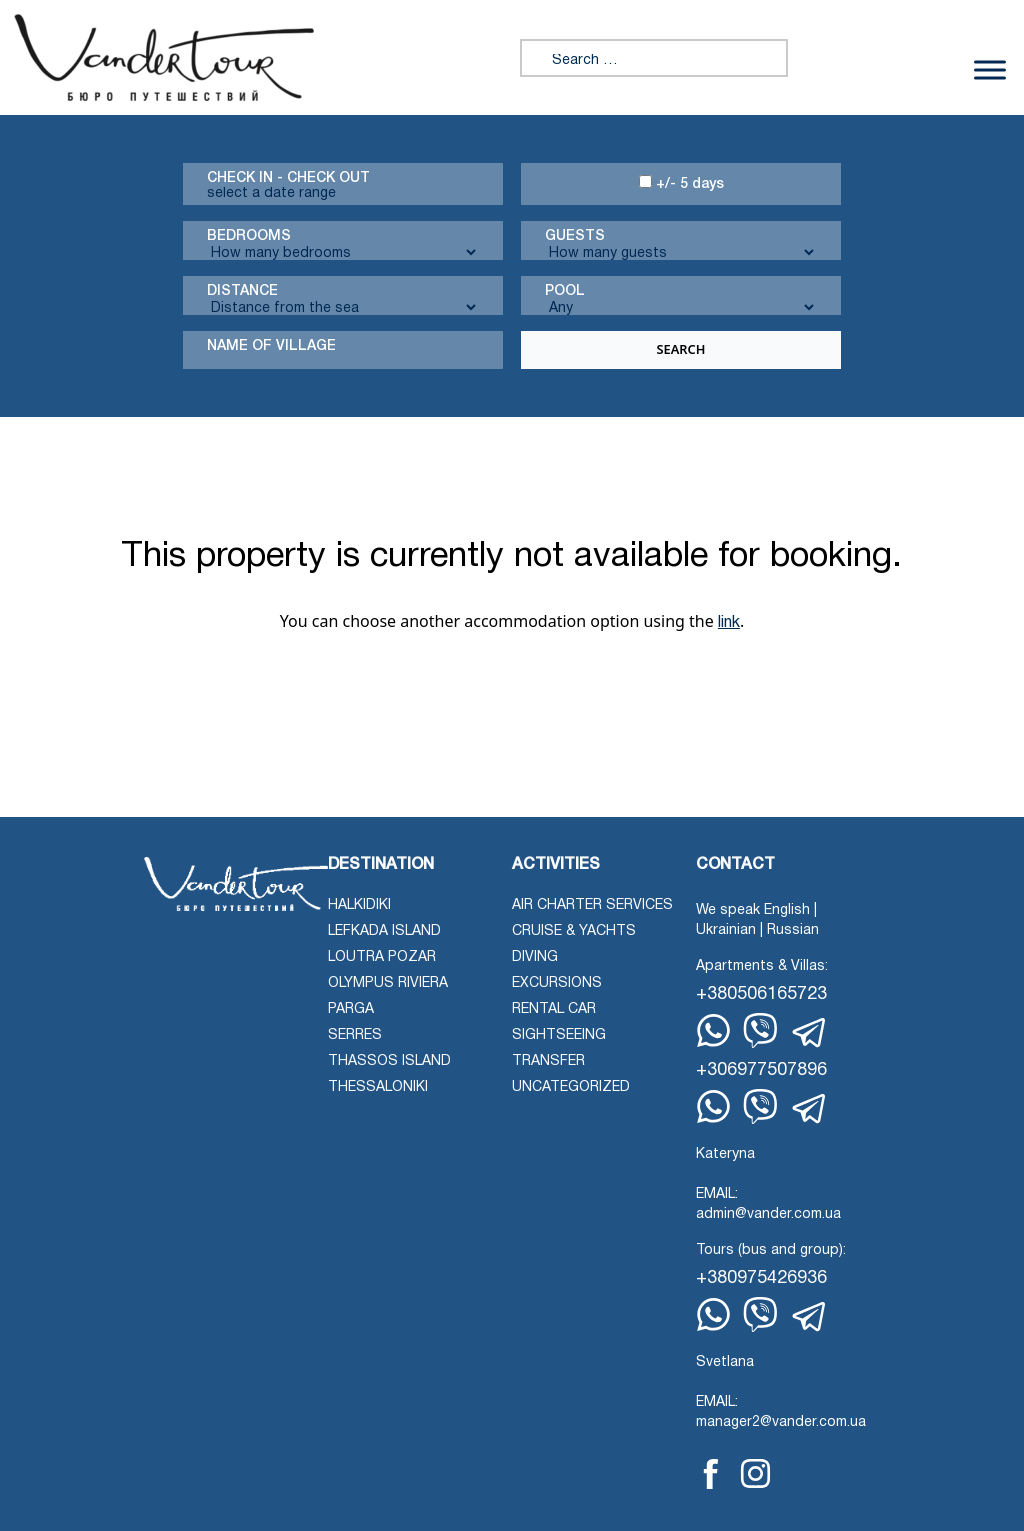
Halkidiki (359, 905)
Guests (575, 236)
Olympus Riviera (388, 983)
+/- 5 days (681, 183)
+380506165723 (761, 994)
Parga (351, 1009)
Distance (242, 291)
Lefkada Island (384, 931)
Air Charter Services (592, 905)
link (729, 623)
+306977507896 (761, 1070)
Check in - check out (288, 178)
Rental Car (554, 1009)
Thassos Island (389, 1061)
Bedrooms (249, 236)
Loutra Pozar (382, 957)
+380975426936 (761, 1278)
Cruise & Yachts (574, 931)
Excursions (557, 983)
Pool (565, 291)
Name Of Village (271, 346)
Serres (355, 1035)
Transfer (548, 1061)
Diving (535, 957)
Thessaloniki (378, 1087)
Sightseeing (559, 1035)
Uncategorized (571, 1087)
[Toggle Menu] (990, 69)
